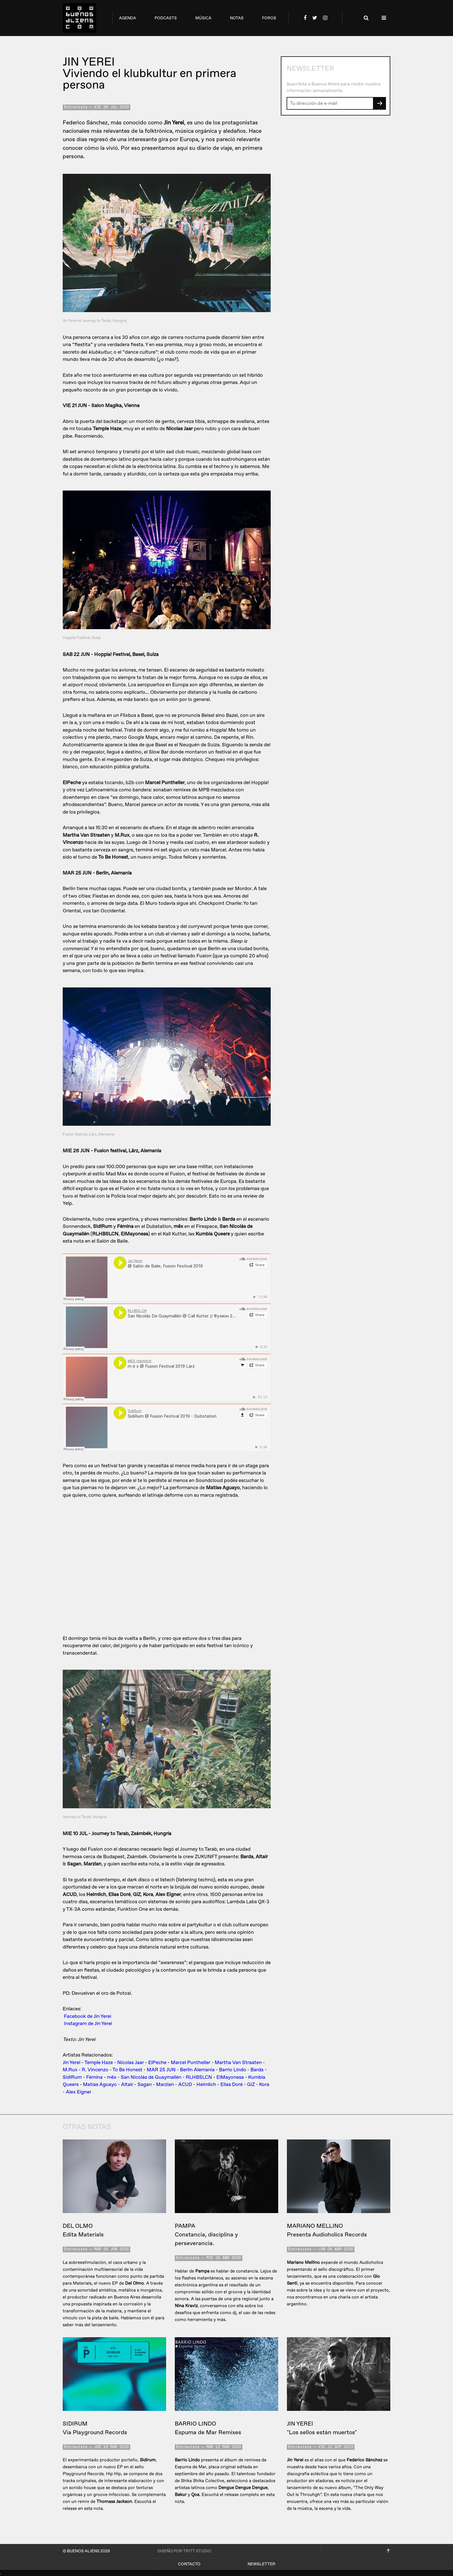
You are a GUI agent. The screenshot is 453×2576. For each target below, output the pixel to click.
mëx (111, 2077)
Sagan (145, 2084)
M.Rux (70, 2070)
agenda (127, 18)
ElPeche (157, 2062)
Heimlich (206, 2084)
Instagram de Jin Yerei (88, 2023)
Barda (256, 2070)
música (203, 18)
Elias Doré (231, 2084)
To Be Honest (127, 2070)
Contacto (189, 2564)
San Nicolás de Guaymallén (151, 2077)
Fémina (94, 2077)
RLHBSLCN (199, 2077)
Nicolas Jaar (130, 2062)
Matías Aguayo (100, 2084)
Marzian (165, 2084)
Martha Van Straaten (238, 2062)
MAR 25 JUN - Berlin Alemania (181, 2070)
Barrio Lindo (232, 2070)
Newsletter (261, 2564)
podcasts (166, 18)
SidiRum (72, 2077)
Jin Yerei (71, 2062)
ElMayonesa (230, 2077)
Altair (127, 2084)
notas (237, 18)
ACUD (185, 2084)
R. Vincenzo (95, 2070)
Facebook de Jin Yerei (87, 2016)
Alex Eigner (78, 2092)
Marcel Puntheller (190, 2062)
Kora (264, 2084)
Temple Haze (98, 2062)
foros (269, 18)
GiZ (251, 2084)
